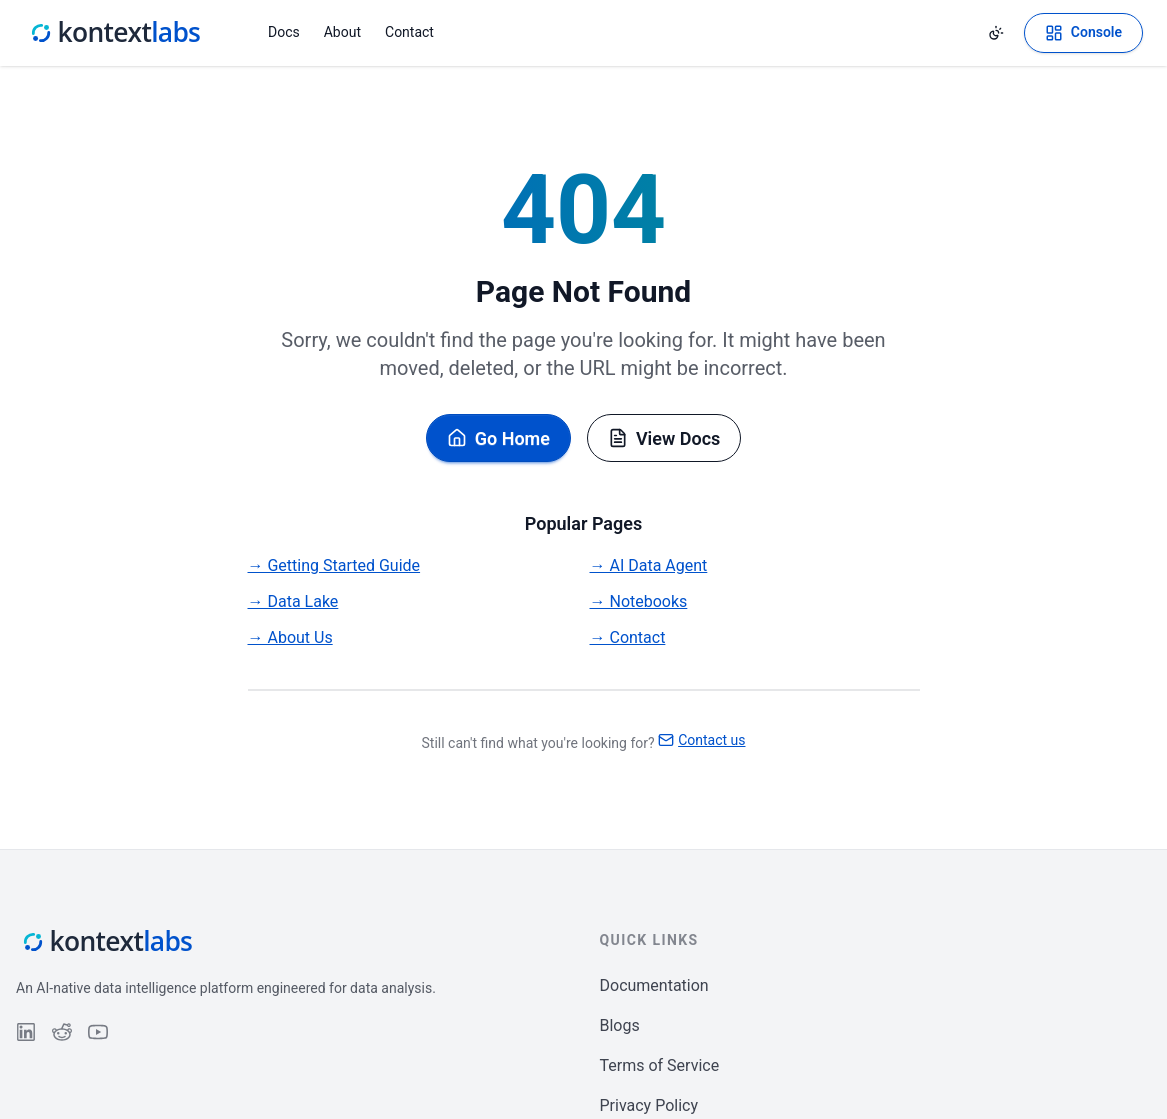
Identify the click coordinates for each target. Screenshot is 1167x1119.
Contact (409, 32)
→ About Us (290, 637)
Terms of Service (660, 1065)
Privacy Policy (649, 1105)
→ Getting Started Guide (334, 565)
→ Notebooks (639, 601)
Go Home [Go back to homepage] (498, 438)
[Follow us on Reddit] (62, 1032)
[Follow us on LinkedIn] (26, 1032)
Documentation (654, 985)
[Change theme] (996, 33)
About (342, 32)
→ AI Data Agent (649, 565)
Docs (284, 32)
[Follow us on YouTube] (98, 1032)
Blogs (620, 1025)
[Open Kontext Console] (1083, 33)
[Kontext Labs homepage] (114, 33)
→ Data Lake (293, 601)
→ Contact (628, 637)
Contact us (701, 740)
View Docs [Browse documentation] (664, 438)
